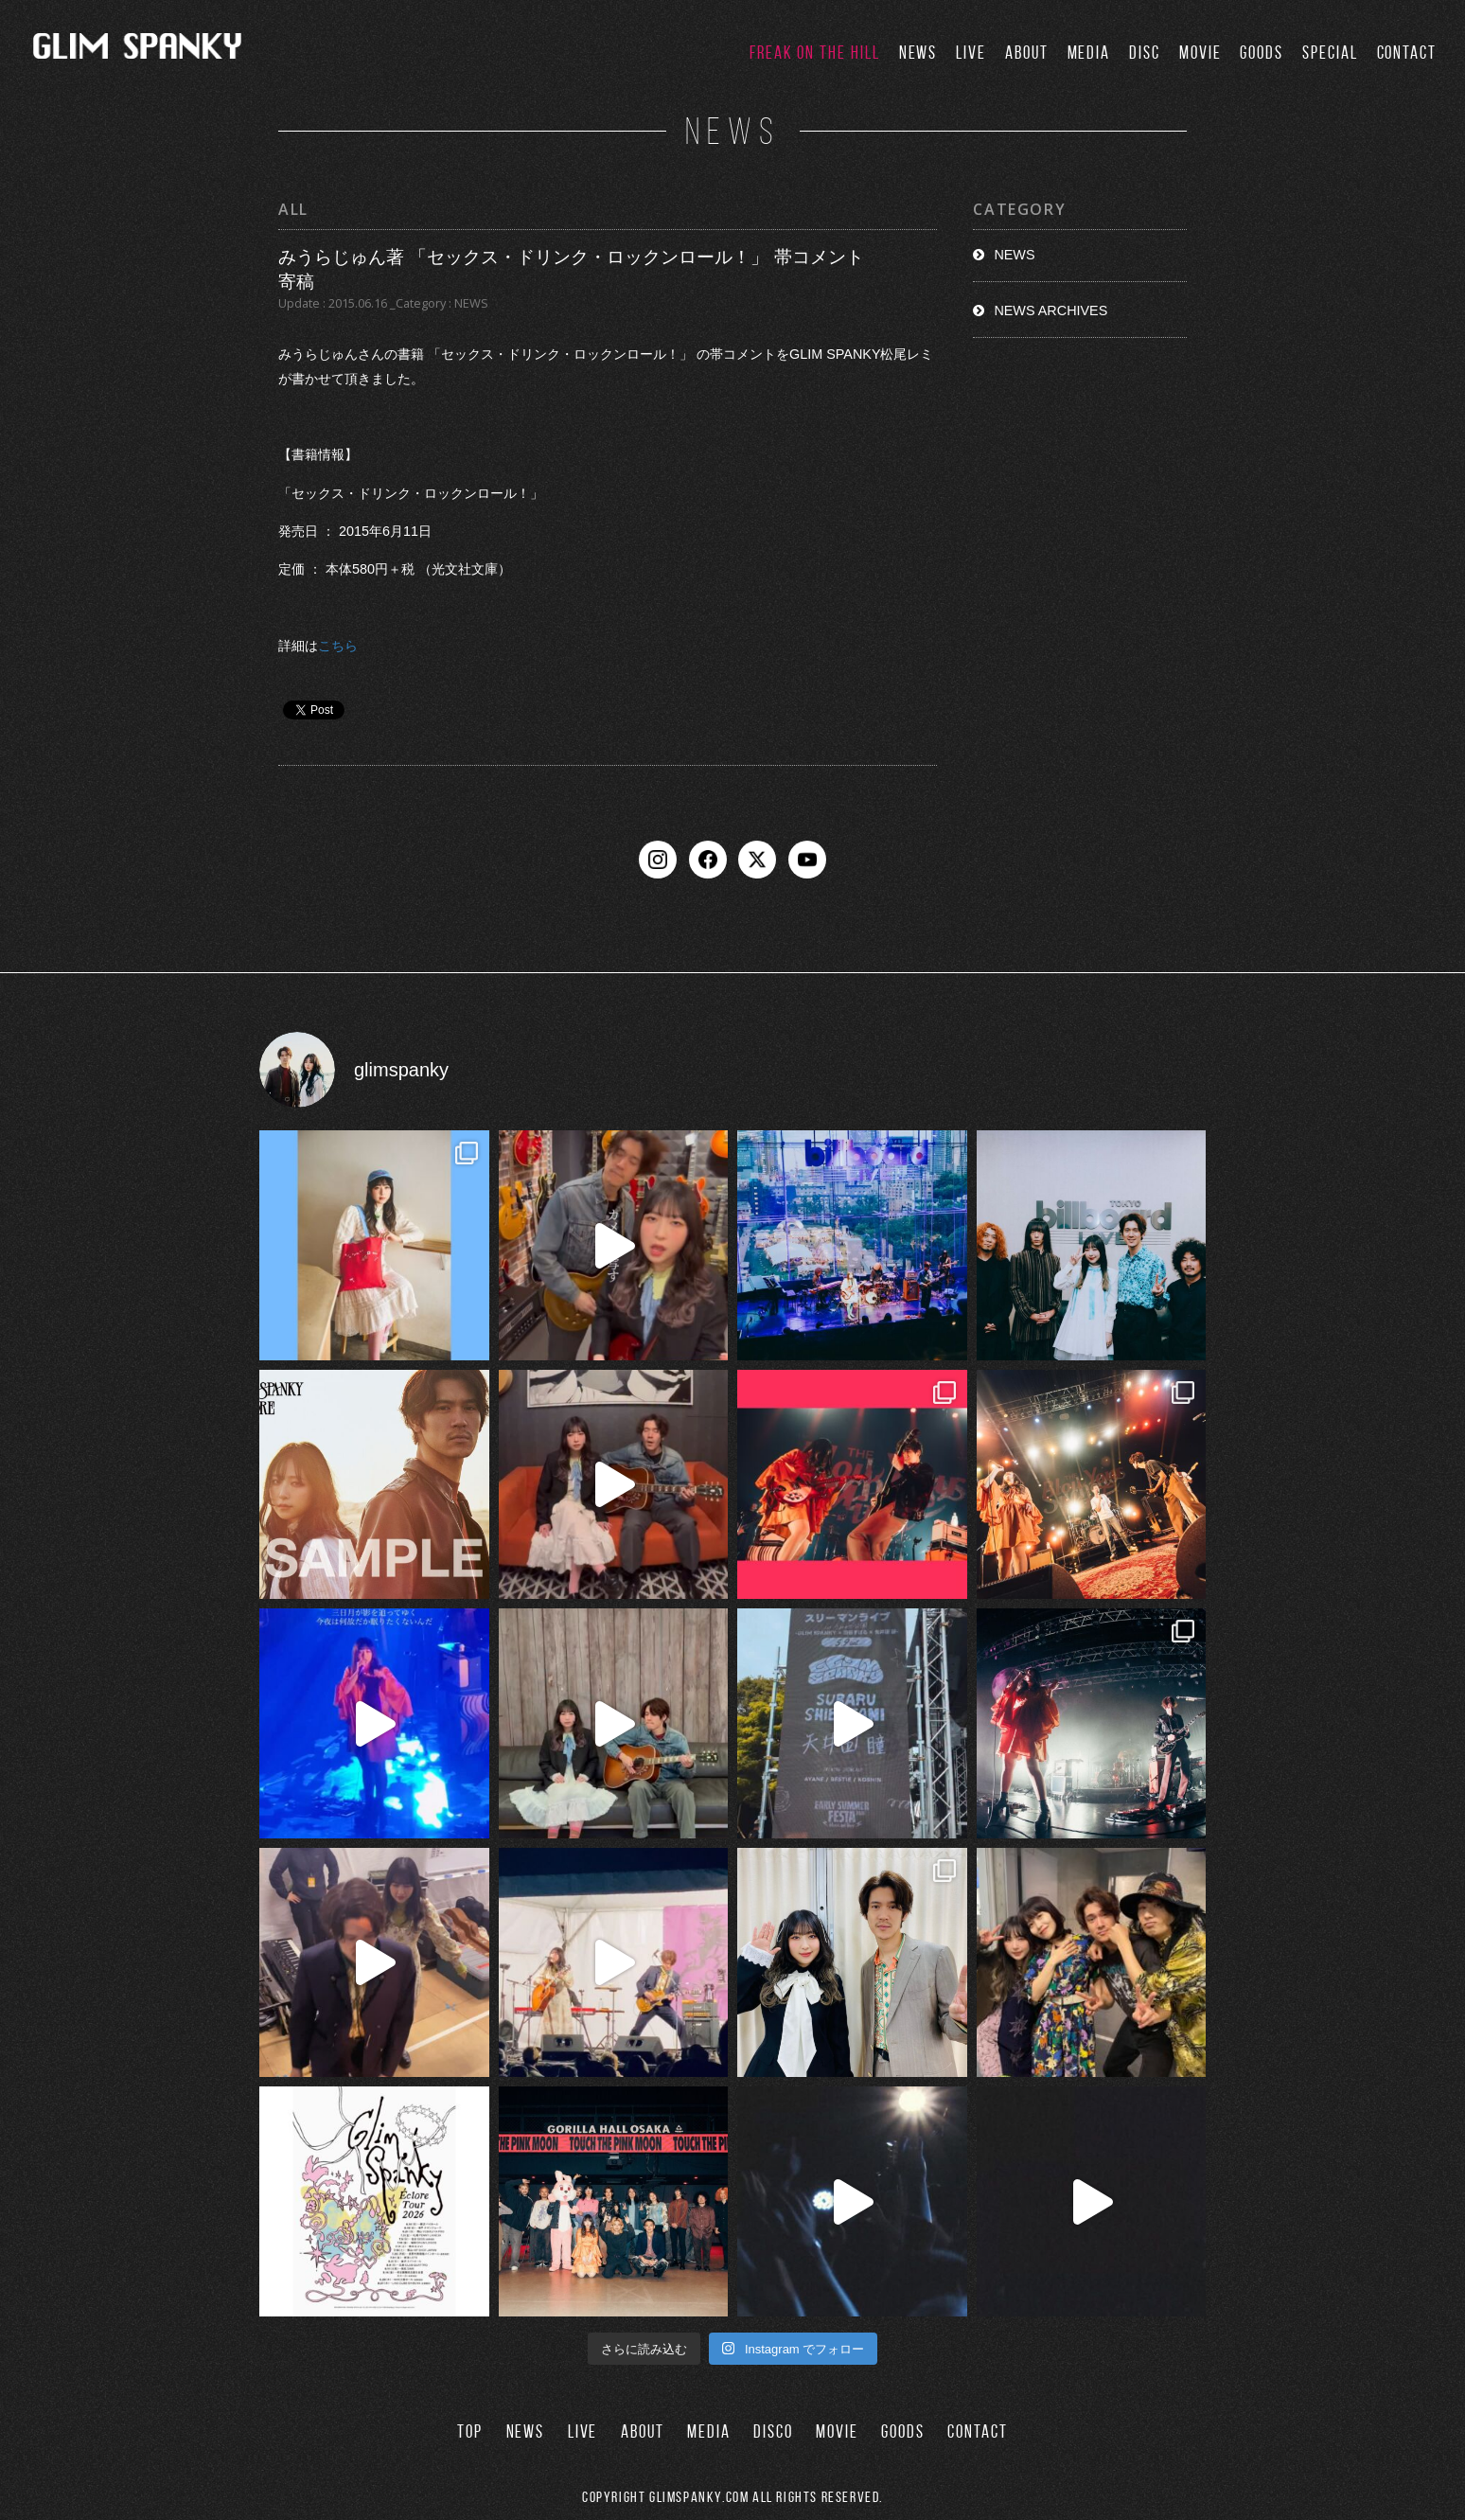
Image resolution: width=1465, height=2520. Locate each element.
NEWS (918, 52)
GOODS (1261, 52)
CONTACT (1407, 52)
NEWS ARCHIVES (1050, 310)
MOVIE (1200, 52)
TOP (470, 2431)
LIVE (971, 52)
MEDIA (1089, 52)
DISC (1144, 52)
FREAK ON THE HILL (815, 52)
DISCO (773, 2431)
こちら (338, 645)
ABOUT (1027, 52)
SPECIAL (1329, 52)
